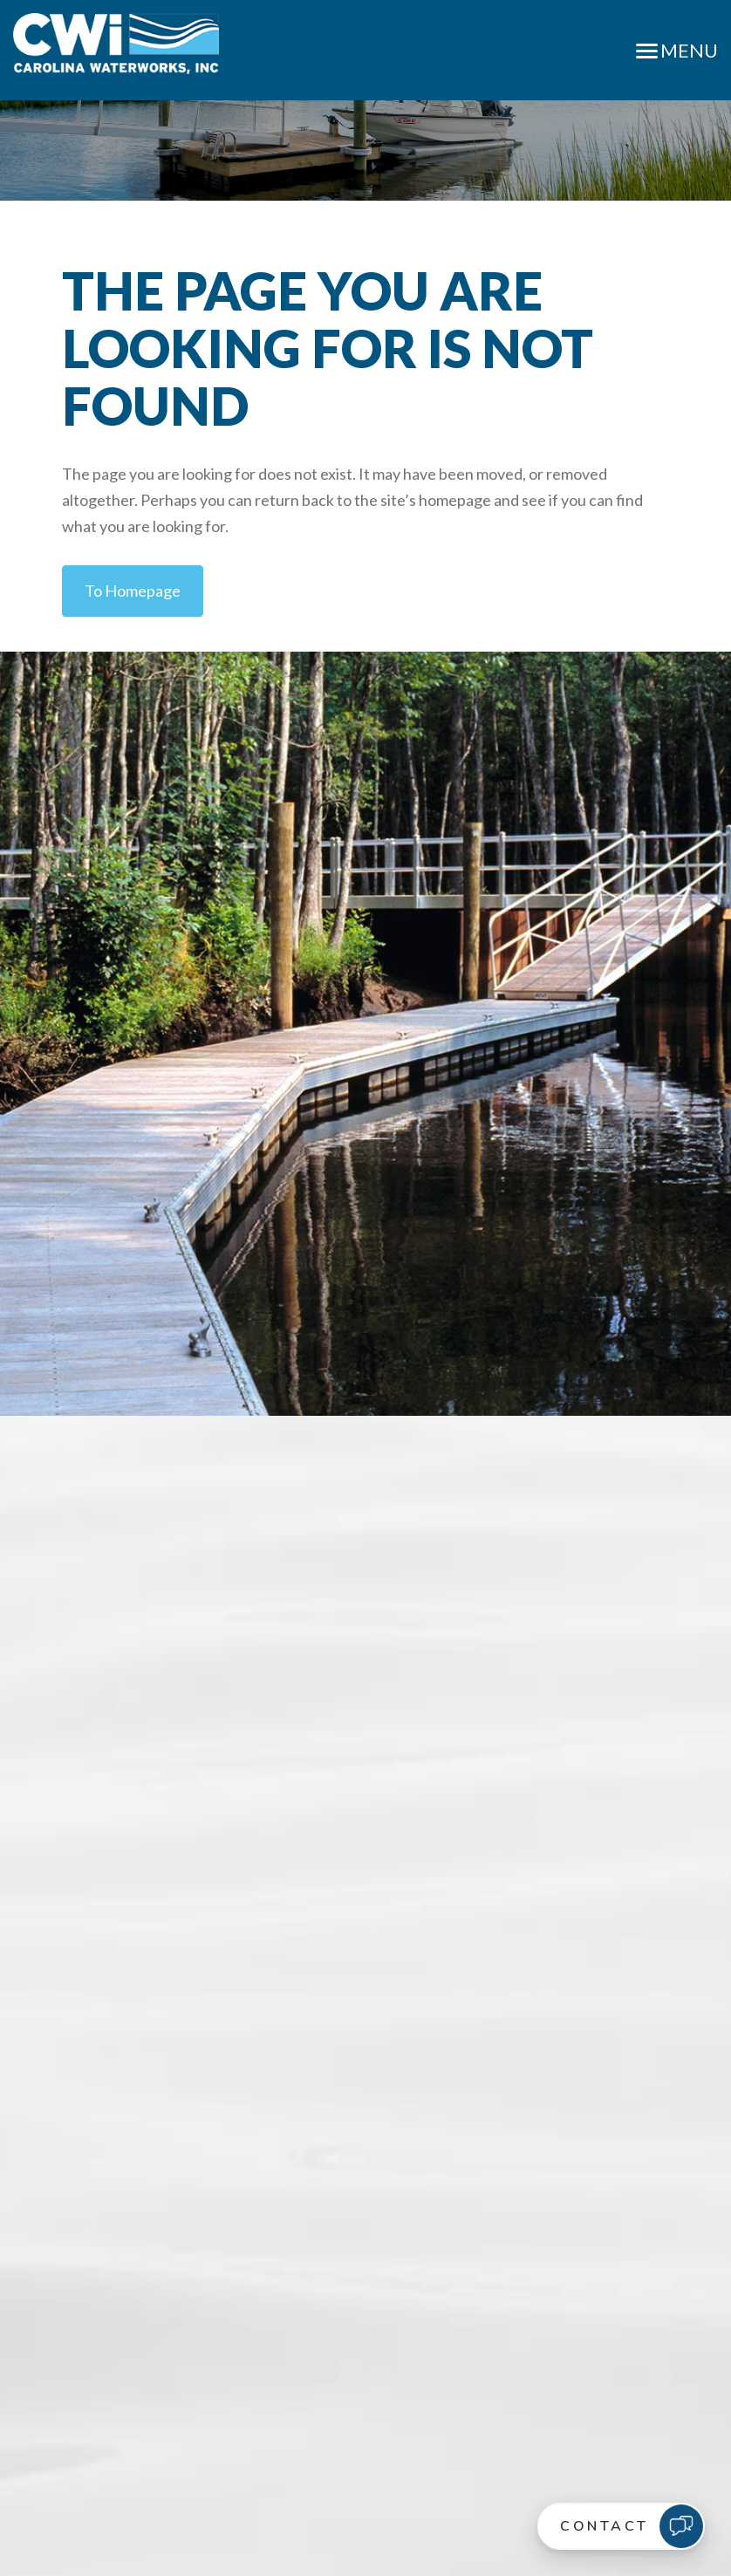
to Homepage (133, 590)
